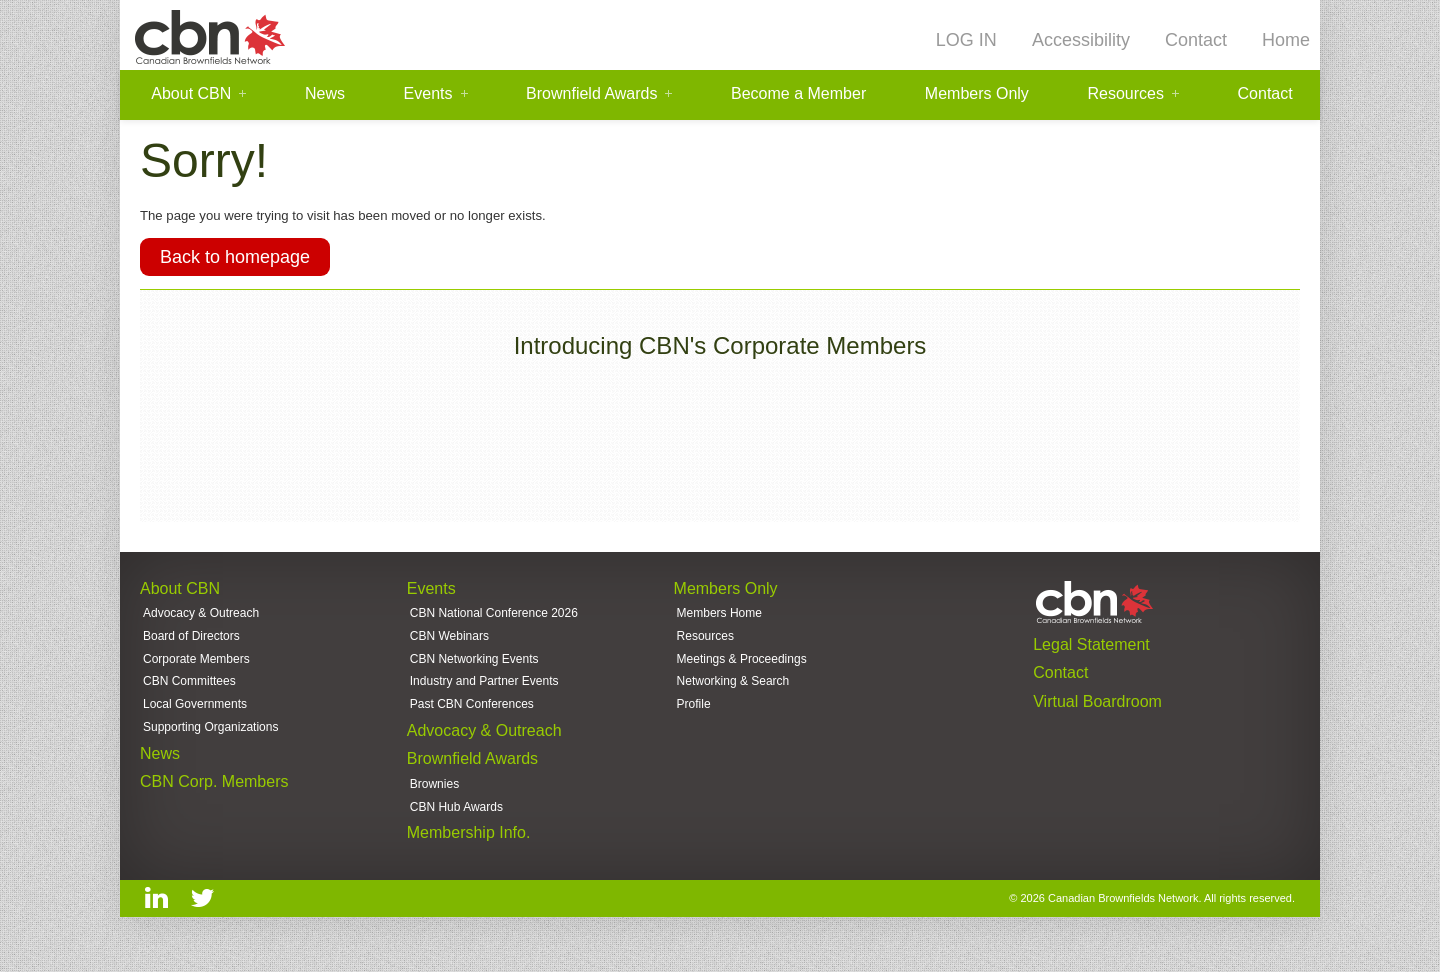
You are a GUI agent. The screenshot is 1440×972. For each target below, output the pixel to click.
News (325, 94)
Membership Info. (469, 855)
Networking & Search (733, 694)
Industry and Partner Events (484, 694)
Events (428, 94)
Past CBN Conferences (472, 718)
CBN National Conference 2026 (494, 622)
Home (1286, 40)
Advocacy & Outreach (201, 622)
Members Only (977, 94)
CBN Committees (189, 694)
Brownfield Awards (591, 94)
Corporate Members (196, 670)
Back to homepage (235, 262)
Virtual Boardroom (1097, 711)
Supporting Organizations (210, 743)
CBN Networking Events (474, 670)
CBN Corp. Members (214, 800)
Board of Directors (191, 646)
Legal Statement (1091, 650)
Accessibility (1081, 40)
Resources (1125, 94)
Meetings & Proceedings (742, 670)
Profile (694, 718)
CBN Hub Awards (456, 828)
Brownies (434, 804)
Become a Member (798, 94)
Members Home (719, 622)
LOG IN (966, 40)
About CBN (191, 94)
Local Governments (195, 718)
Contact (1196, 40)
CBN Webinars (449, 646)
